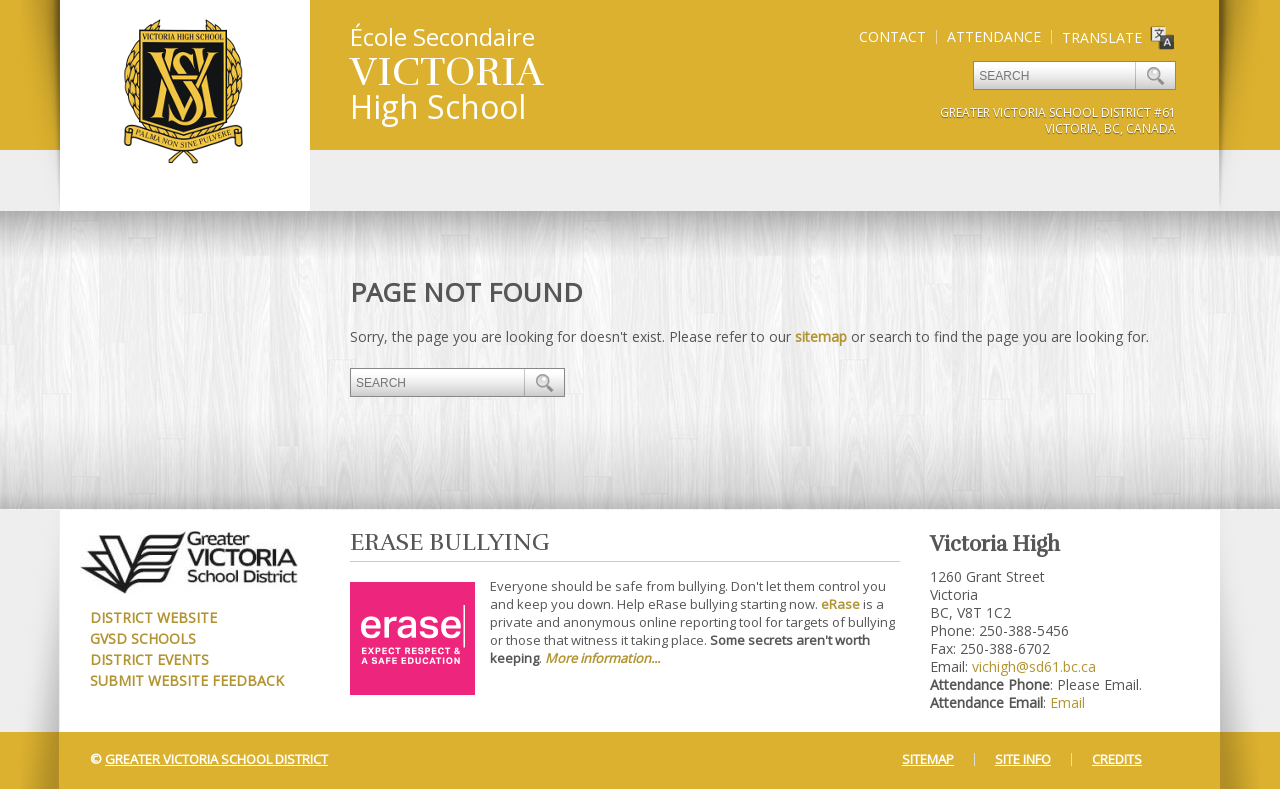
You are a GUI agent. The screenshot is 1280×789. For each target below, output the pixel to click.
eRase (840, 604)
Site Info (1023, 759)
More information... (602, 658)
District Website (153, 617)
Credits (1117, 759)
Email (1067, 702)
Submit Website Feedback (187, 680)
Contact (892, 36)
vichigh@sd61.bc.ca (1034, 666)
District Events (149, 659)
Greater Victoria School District (216, 759)
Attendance (994, 36)
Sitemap (928, 759)
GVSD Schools (143, 638)
